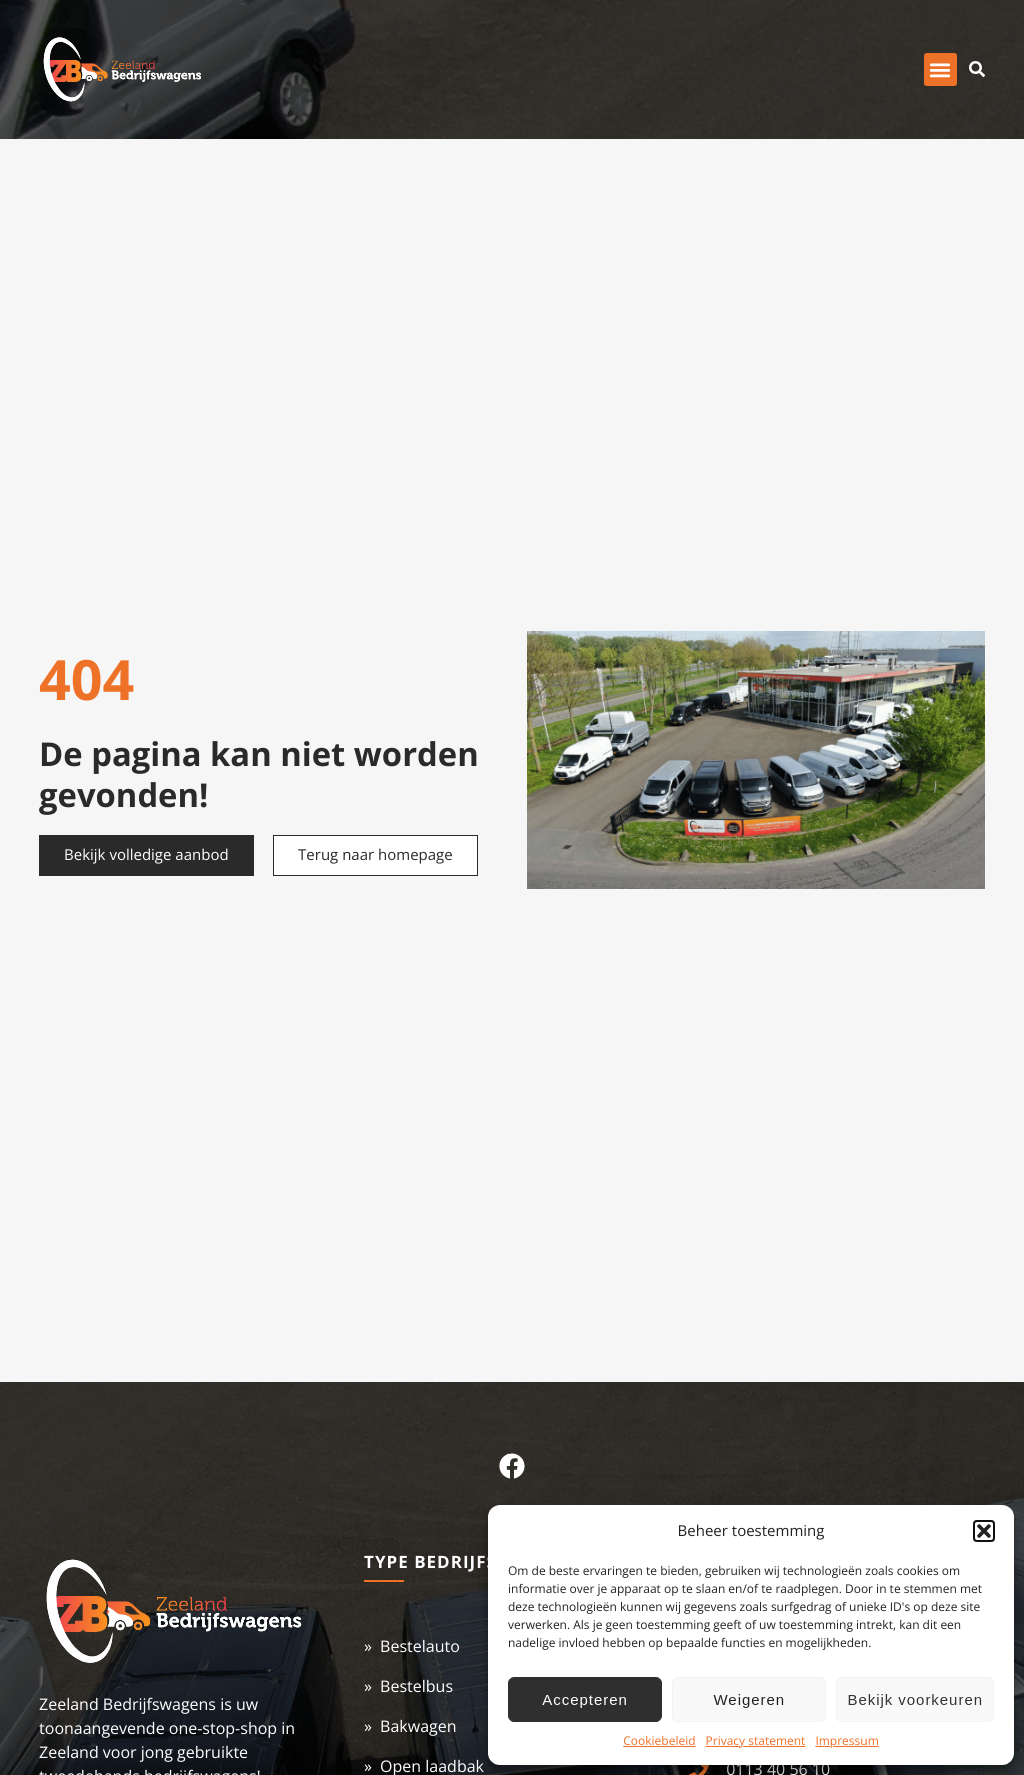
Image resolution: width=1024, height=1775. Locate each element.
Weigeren (750, 1699)
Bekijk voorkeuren (915, 1699)
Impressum (846, 1740)
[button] (984, 1531)
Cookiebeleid (659, 1740)
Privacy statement (756, 1740)
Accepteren (584, 1699)
